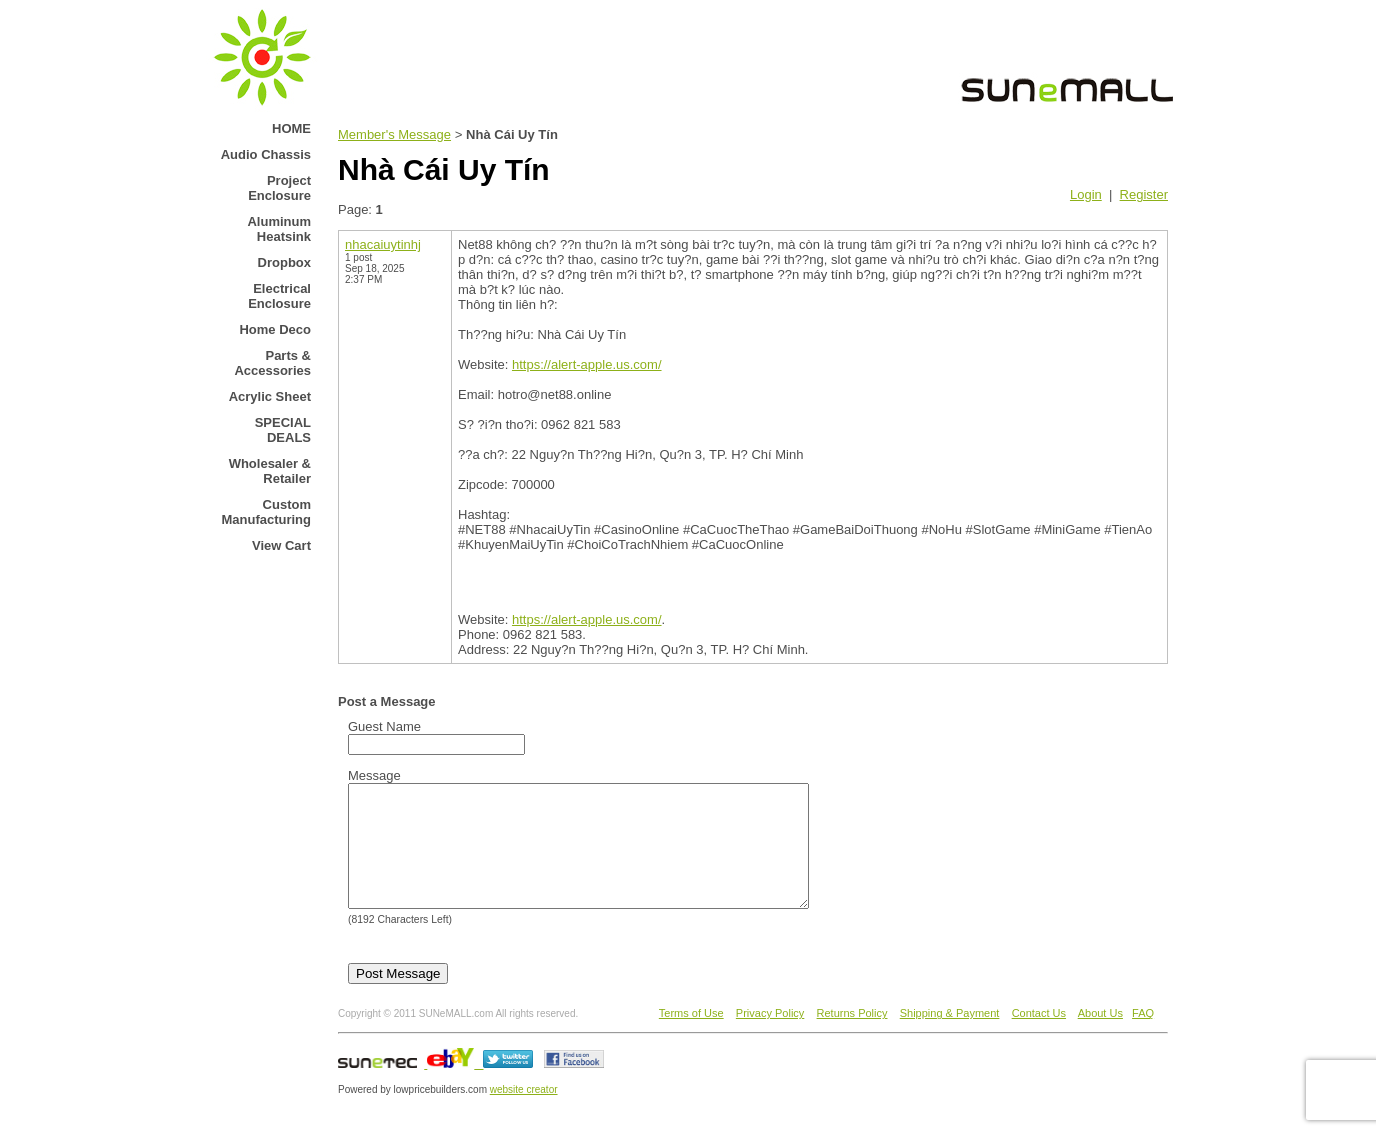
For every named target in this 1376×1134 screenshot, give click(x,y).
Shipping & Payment (950, 1037)
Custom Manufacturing (266, 512)
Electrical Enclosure (279, 296)
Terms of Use (691, 1037)
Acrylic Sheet (270, 396)
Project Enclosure (279, 188)
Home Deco (275, 329)
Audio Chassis (266, 154)
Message (374, 775)
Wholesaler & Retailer (270, 471)
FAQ (1143, 1037)
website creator (524, 1113)
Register (1144, 194)
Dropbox (284, 262)
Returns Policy (852, 1037)
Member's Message (394, 134)
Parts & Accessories (272, 363)
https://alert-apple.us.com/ (587, 364)
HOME (291, 128)
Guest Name (384, 726)
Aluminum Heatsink (279, 229)
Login (1086, 194)
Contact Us (1039, 1037)
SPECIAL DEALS (283, 430)
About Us (1100, 1037)
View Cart (281, 545)
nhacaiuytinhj (383, 244)
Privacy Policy (770, 1037)
